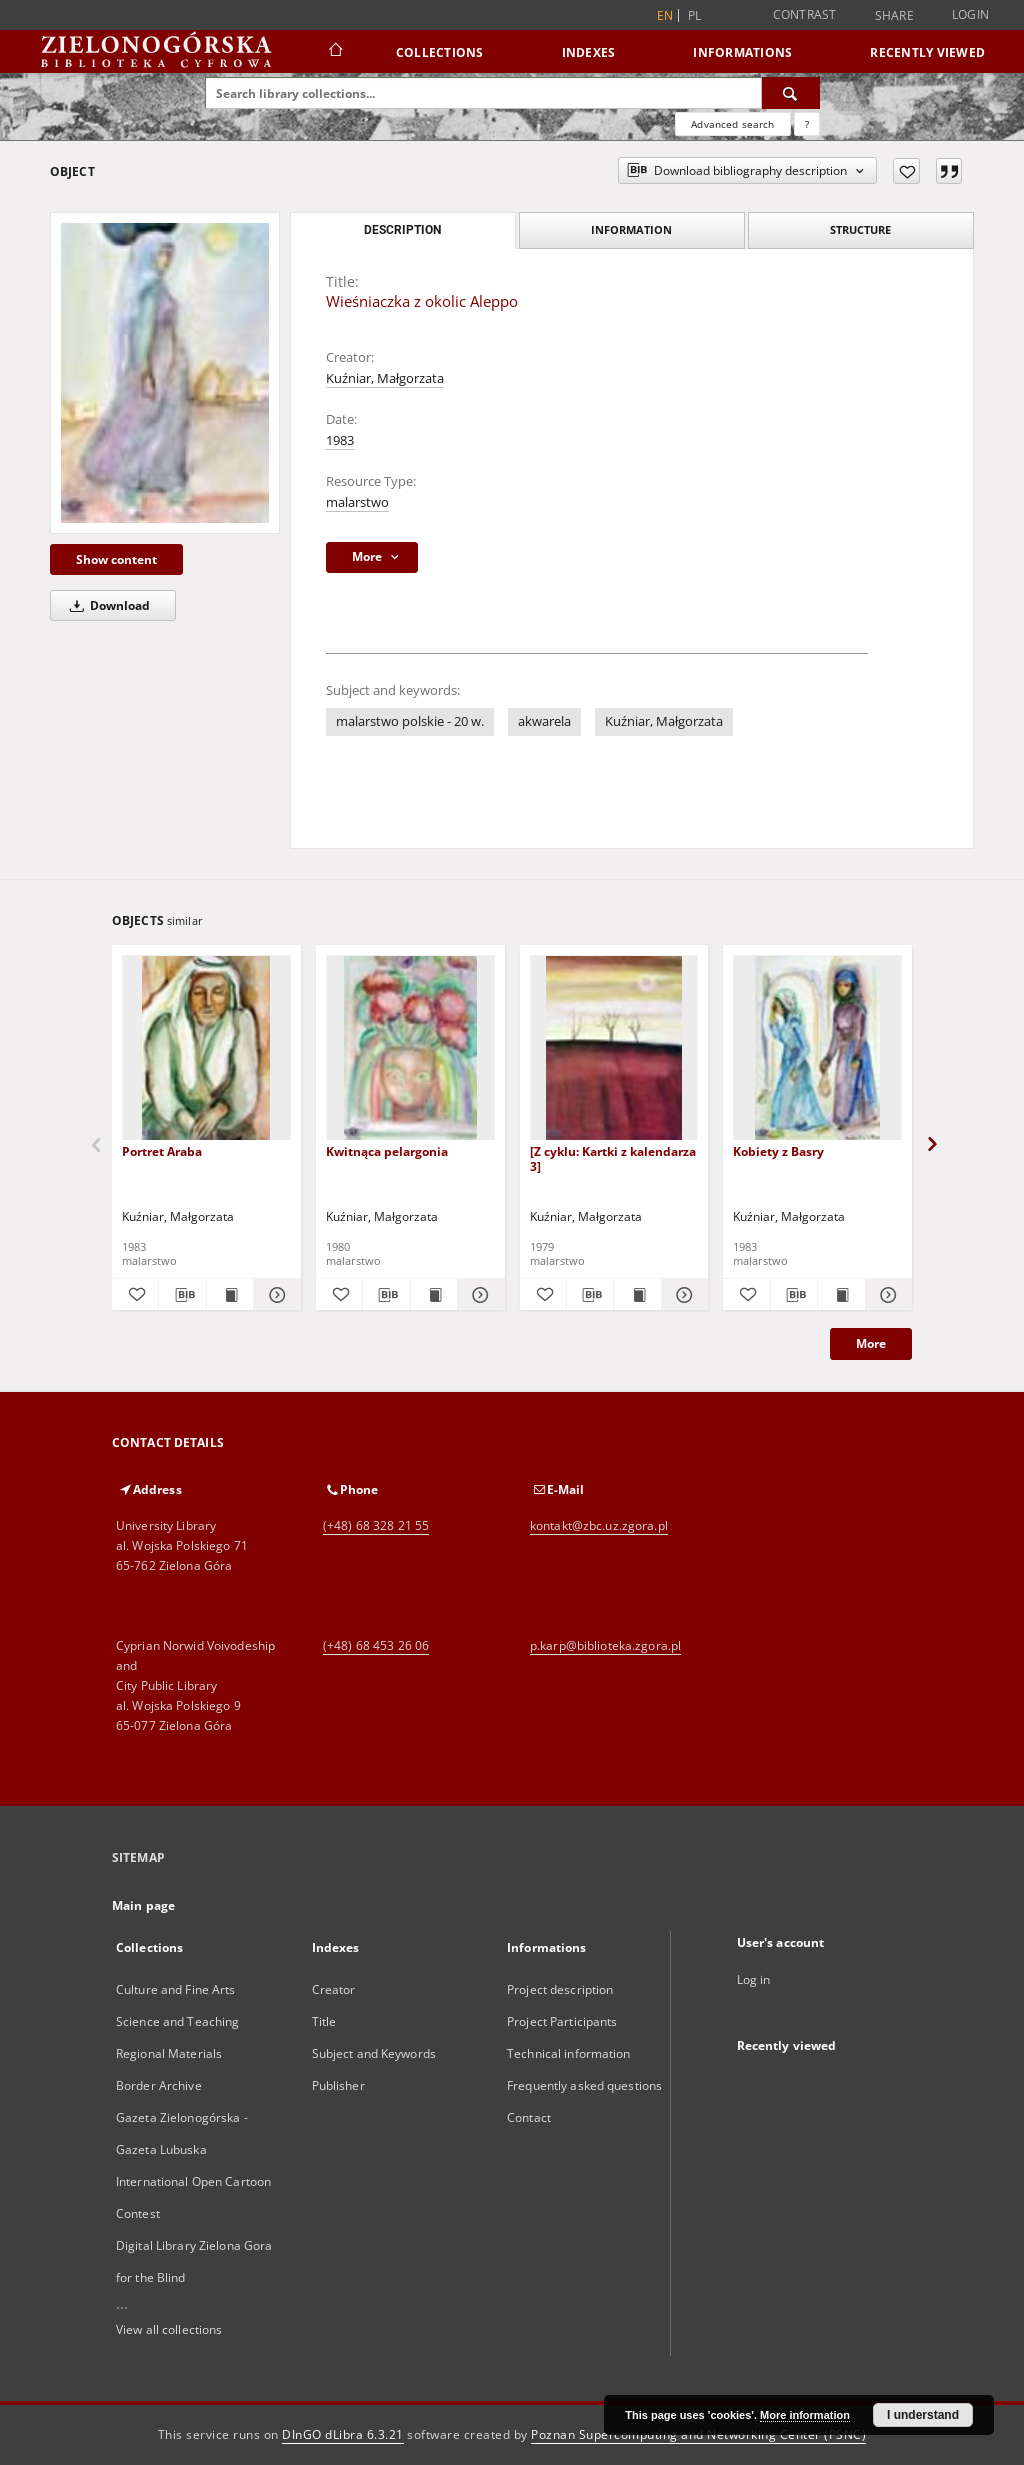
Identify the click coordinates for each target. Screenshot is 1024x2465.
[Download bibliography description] (182, 1295)
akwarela (544, 721)
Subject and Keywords (374, 2053)
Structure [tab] (860, 229)
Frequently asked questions (584, 2085)
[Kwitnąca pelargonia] (410, 1048)
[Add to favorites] (906, 171)
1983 (340, 440)
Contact (529, 2117)
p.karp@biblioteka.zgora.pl (605, 1645)
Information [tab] (631, 229)
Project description (560, 1989)
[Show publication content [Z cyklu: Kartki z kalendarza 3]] (637, 1295)
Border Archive (159, 2085)
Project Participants (562, 2021)
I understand (923, 2415)
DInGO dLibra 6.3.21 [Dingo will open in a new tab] (343, 2434)
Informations (742, 52)
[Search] (791, 93)
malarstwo (357, 502)
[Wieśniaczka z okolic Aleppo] (165, 373)
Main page (143, 1905)
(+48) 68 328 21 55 (376, 1525)
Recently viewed (927, 52)
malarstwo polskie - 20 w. (410, 721)
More (871, 1343)
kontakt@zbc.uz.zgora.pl (599, 1525)
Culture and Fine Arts (176, 1989)
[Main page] (334, 52)
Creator (334, 1989)
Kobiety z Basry (778, 1151)
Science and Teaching (177, 2021)
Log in (754, 1979)
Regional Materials (169, 2053)
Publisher (338, 2085)
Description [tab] (402, 230)
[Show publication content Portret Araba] (230, 1295)
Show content (116, 559)
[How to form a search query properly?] (807, 124)
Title (324, 2021)
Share (894, 16)
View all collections (169, 2329)
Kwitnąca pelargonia (387, 1151)
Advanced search (732, 124)
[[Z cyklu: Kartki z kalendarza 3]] (614, 1048)
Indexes (589, 52)
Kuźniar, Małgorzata (385, 378)
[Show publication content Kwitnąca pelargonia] (434, 1295)
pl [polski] (695, 15)
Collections (440, 52)
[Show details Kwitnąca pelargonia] (478, 1295)
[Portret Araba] (206, 1048)
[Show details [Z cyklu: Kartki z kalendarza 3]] (682, 1295)
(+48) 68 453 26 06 (376, 1645)
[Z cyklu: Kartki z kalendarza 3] (613, 1158)
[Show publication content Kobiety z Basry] (841, 1295)
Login (970, 14)
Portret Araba (162, 1151)
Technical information (569, 2053)
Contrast (805, 14)
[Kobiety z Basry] (817, 1048)
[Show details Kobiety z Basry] (886, 1295)
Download (106, 605)
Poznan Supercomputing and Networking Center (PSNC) (698, 2434)
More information (805, 2415)
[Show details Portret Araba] (274, 1295)
